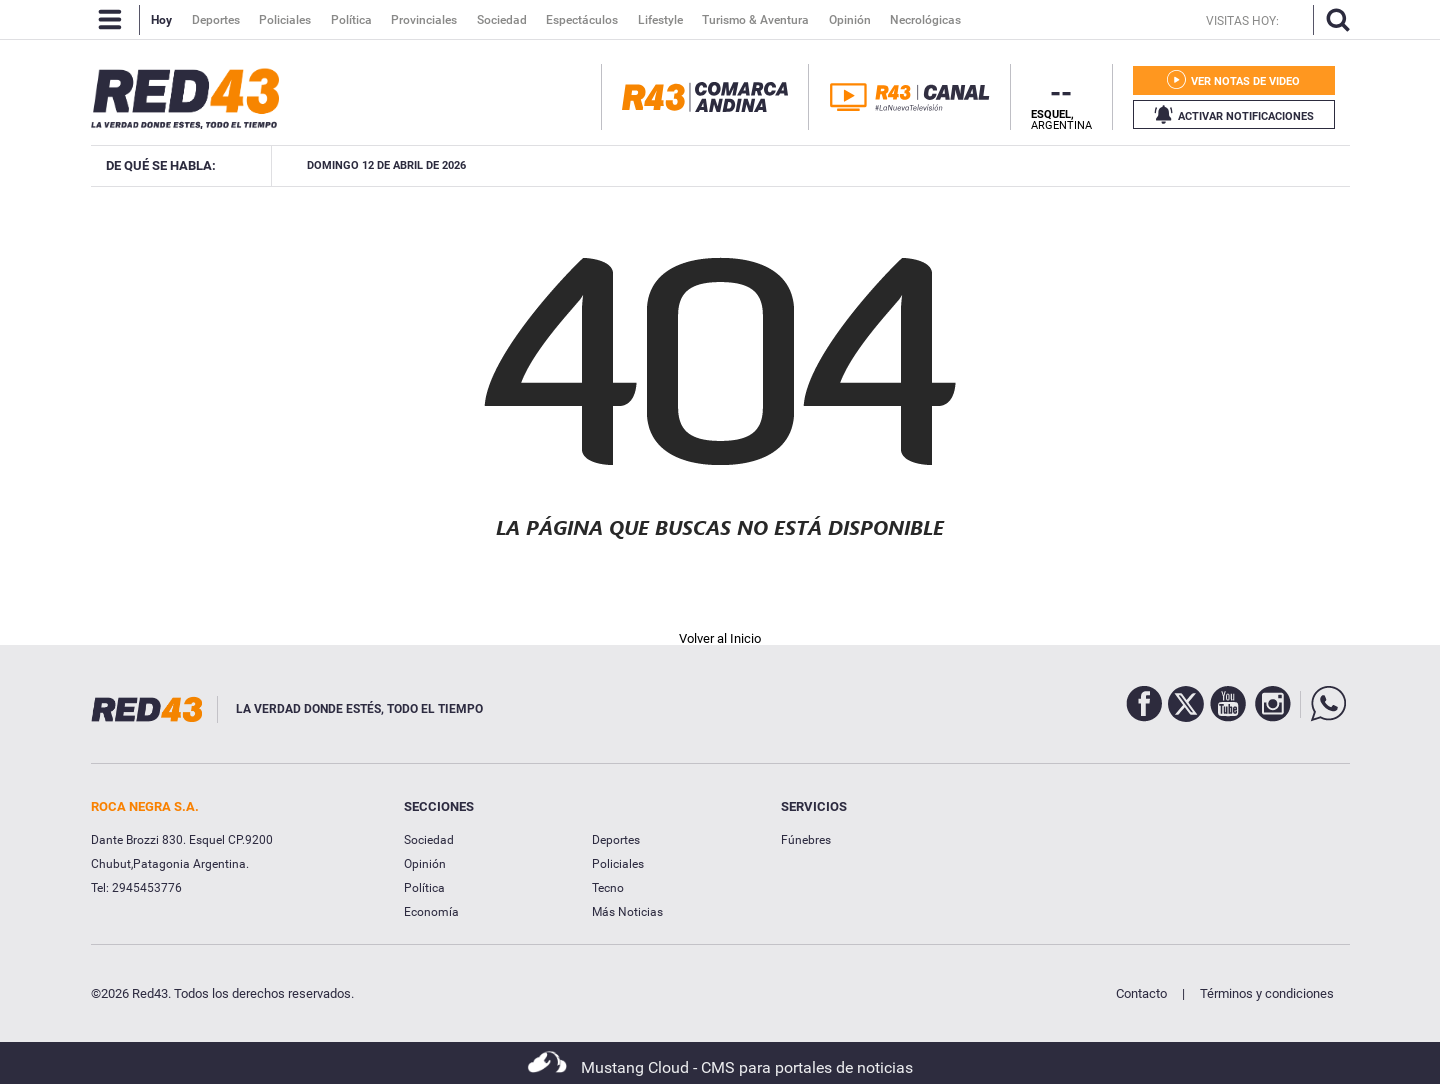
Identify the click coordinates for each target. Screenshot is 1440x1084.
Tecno (608, 888)
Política (424, 888)
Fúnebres (806, 840)
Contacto (1141, 993)
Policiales (618, 864)
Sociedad (429, 840)
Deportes (616, 840)
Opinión (425, 864)
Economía (431, 912)
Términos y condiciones (1267, 993)
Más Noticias (627, 912)
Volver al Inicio (720, 638)
